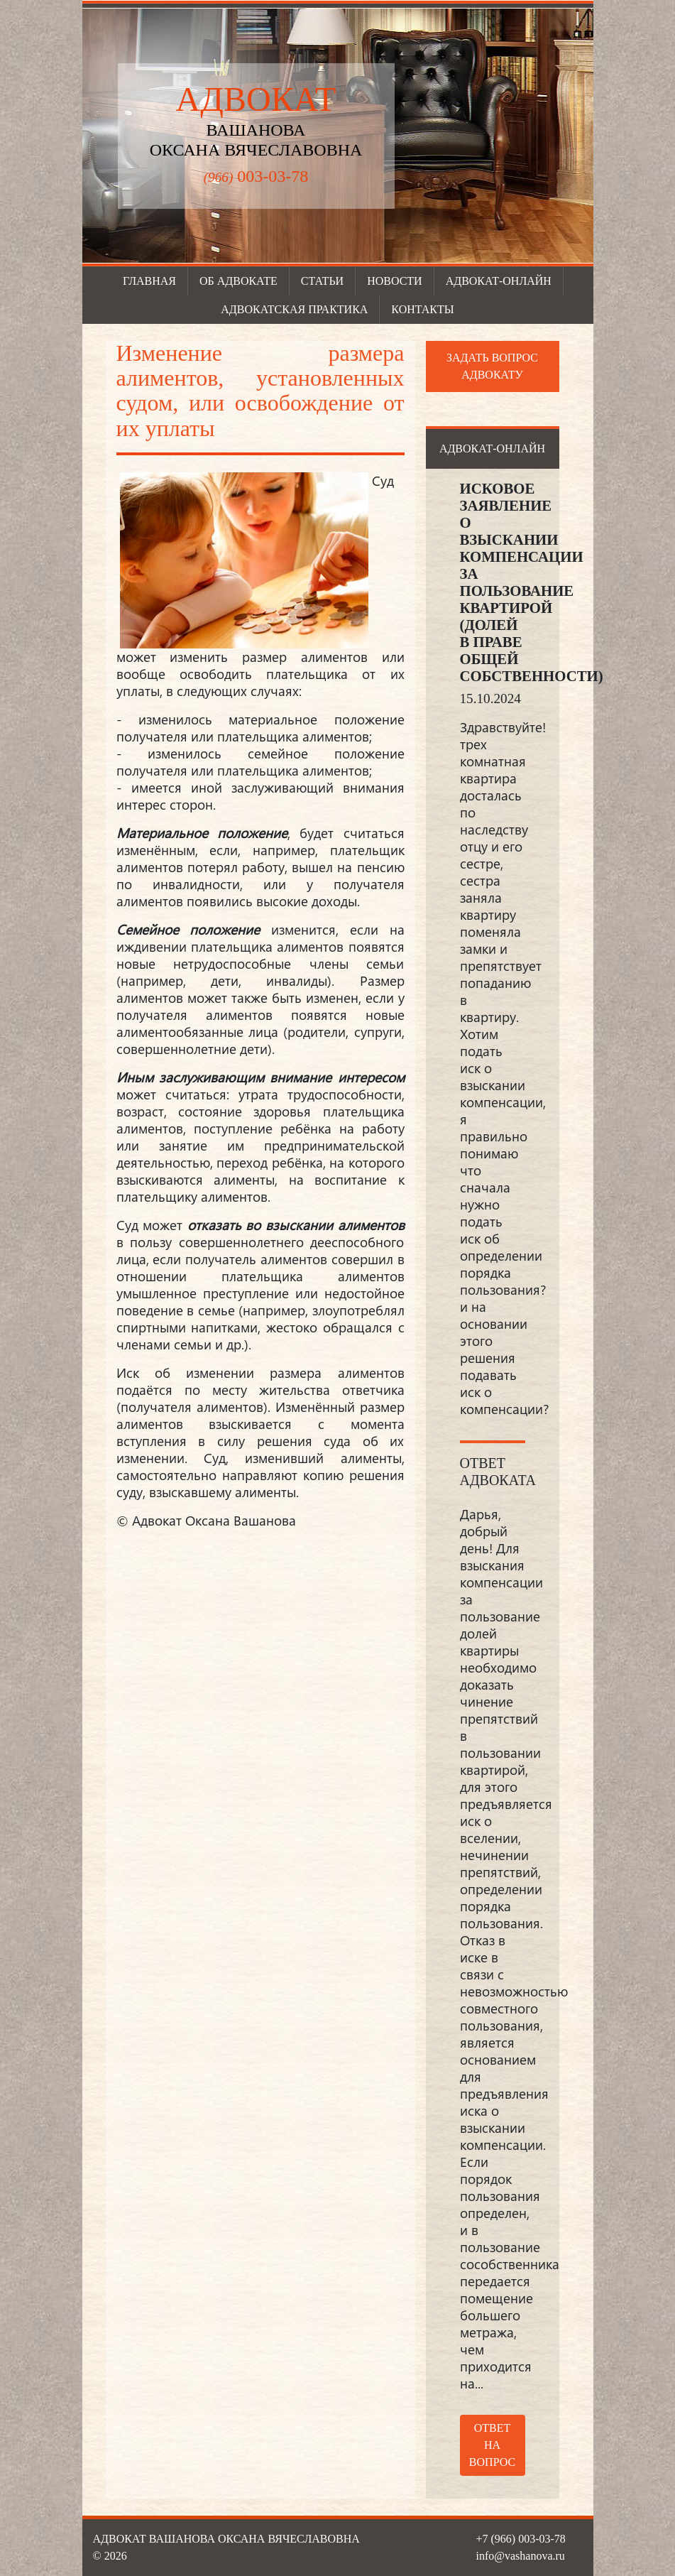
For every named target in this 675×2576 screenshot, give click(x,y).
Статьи (322, 281)
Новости (394, 281)
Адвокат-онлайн (498, 281)
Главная (149, 281)
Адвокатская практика (294, 309)
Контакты (422, 309)
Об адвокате (238, 281)
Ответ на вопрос (492, 2445)
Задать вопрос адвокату (492, 366)
